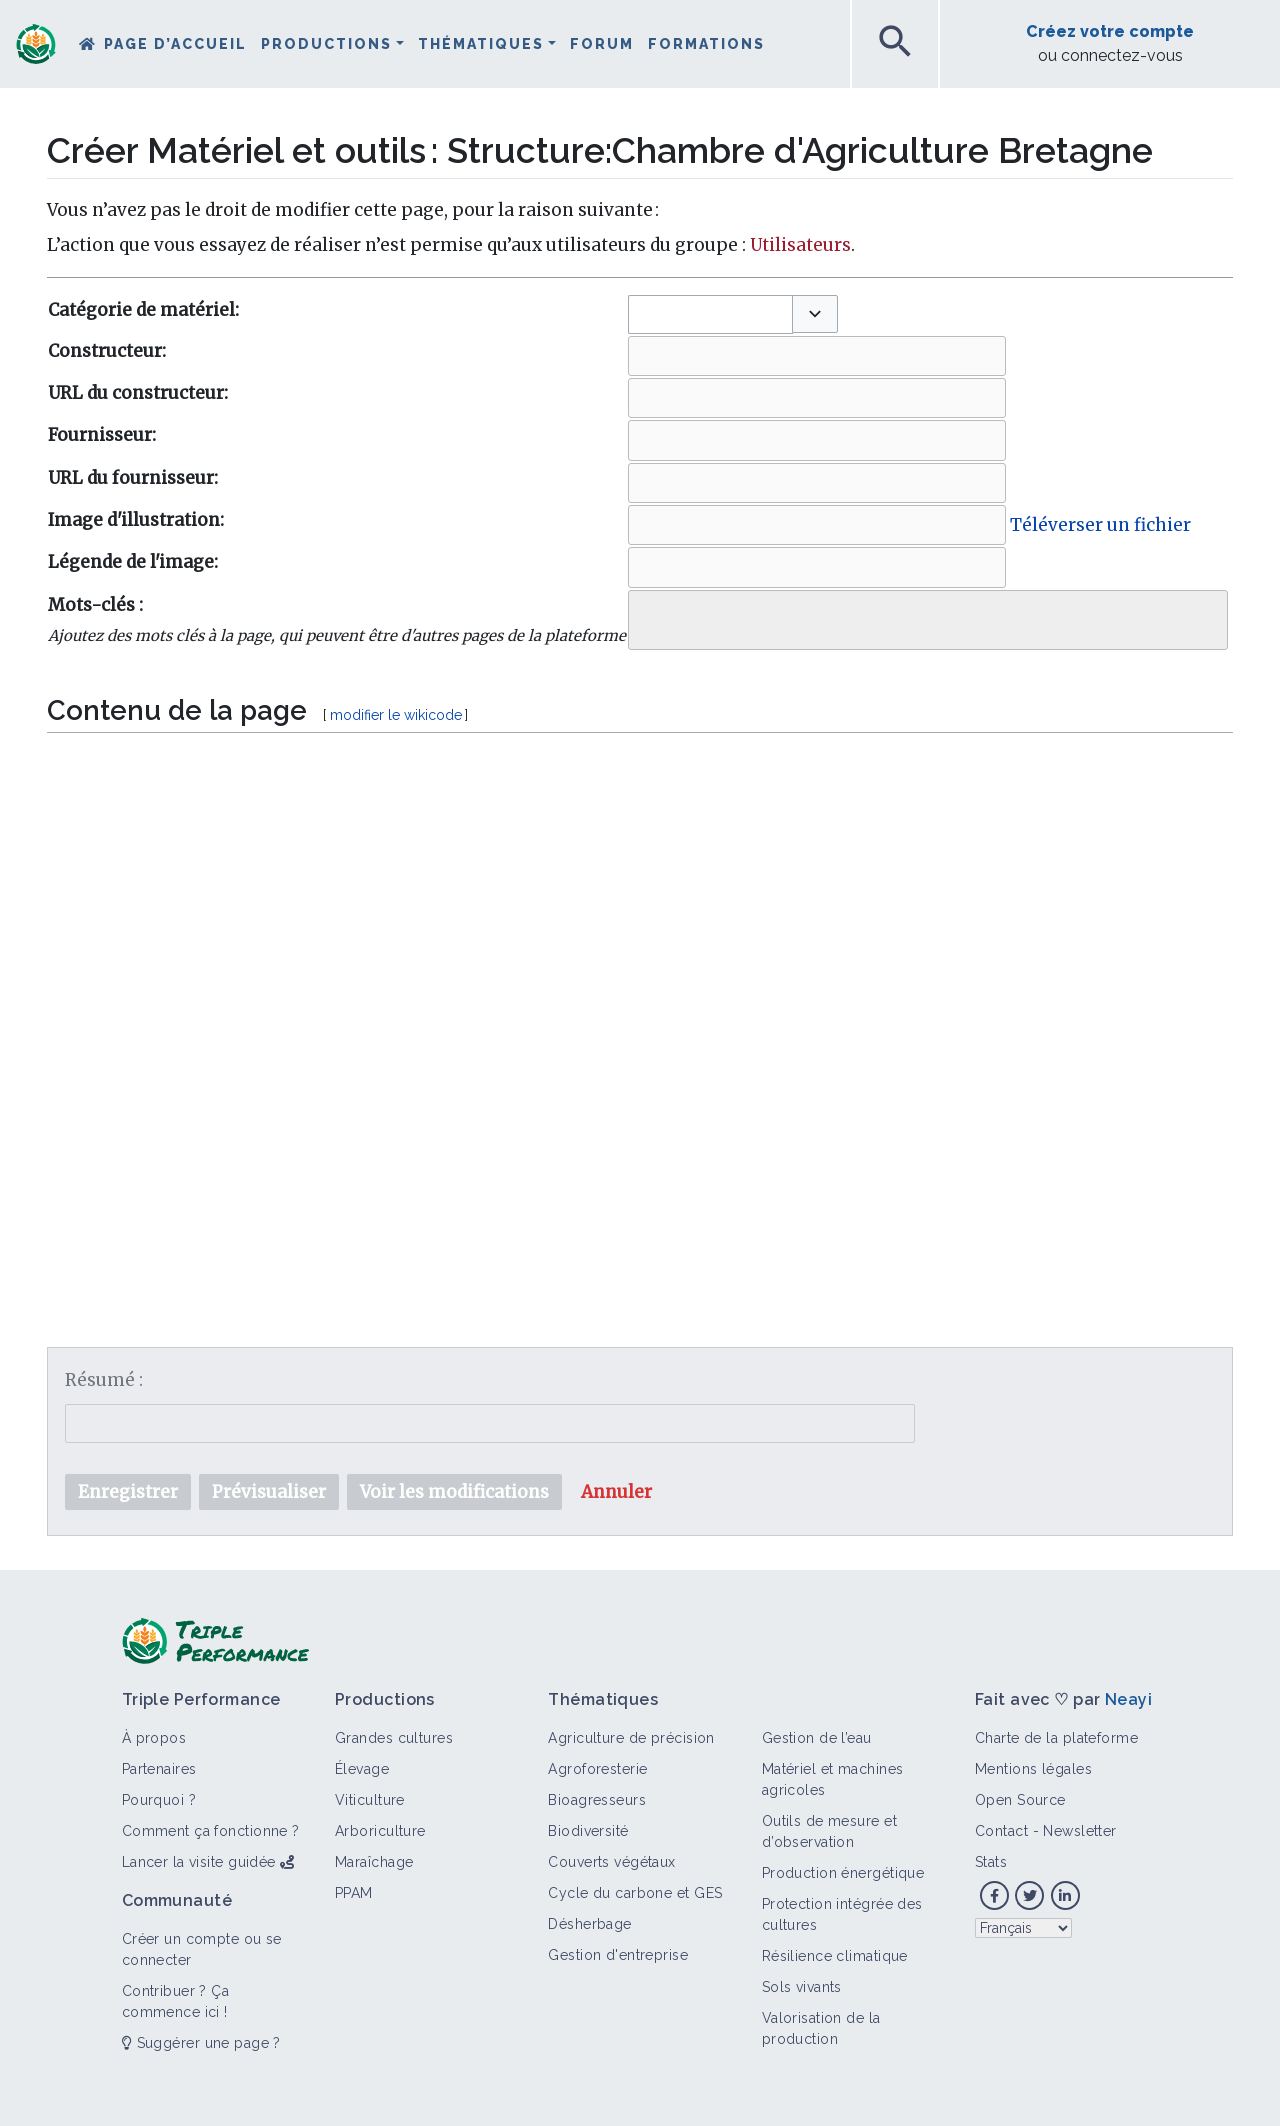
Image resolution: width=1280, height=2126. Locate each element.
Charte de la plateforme (1056, 1738)
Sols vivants (802, 1987)
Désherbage (589, 1924)
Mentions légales (1033, 1769)
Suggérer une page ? (201, 2043)
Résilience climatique (835, 1956)
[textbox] (640, 991)
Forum (602, 44)
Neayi (1128, 1699)
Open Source (1020, 1800)
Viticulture (370, 1800)
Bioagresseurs (597, 1800)
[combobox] (710, 314)
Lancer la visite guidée (199, 1862)
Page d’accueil (175, 44)
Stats (991, 1862)
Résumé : (104, 1380)
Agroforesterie (597, 1769)
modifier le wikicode (396, 715)
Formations (706, 44)
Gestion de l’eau (817, 1738)
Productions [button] (326, 44)
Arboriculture (380, 1831)
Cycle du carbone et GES (635, 1893)
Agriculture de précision (631, 1738)
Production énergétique (843, 1873)
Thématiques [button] (481, 44)
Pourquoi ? (159, 1800)
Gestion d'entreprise (618, 1955)
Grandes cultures (394, 1738)
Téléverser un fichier (1100, 525)
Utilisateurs (800, 245)
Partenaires (159, 1769)
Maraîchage (374, 1862)
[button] (815, 314)
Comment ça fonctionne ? (211, 1831)
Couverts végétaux (611, 1862)
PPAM (354, 1893)
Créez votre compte (1110, 31)
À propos (154, 1738)
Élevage (362, 1769)
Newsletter (1079, 1831)
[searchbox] (648, 615)
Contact (1001, 1831)
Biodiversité (588, 1831)
